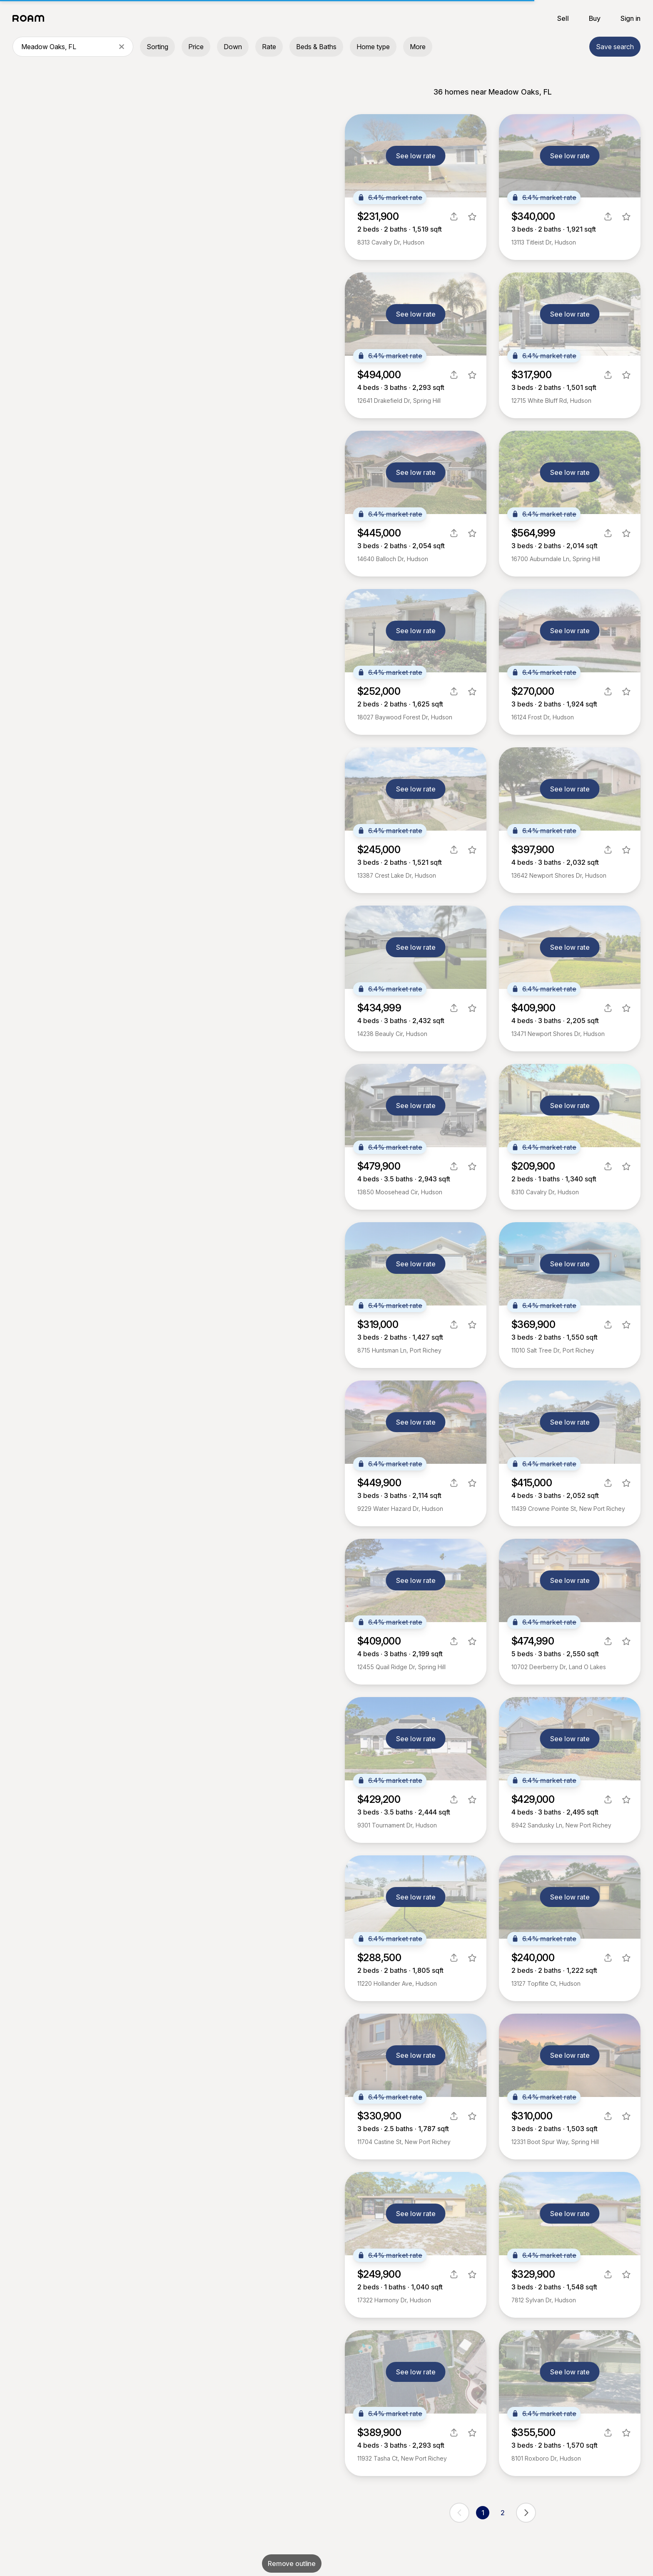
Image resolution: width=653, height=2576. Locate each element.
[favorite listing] (472, 216)
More (418, 46)
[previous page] (459, 2513)
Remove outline (292, 2563)
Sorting (157, 46)
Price (196, 46)
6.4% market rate (389, 197)
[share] (454, 216)
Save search (615, 46)
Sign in (631, 18)
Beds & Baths (316, 46)
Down (233, 46)
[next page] (526, 2513)
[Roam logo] (30, 18)
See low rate (416, 156)
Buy (595, 18)
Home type (373, 46)
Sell (563, 18)
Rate (269, 46)
